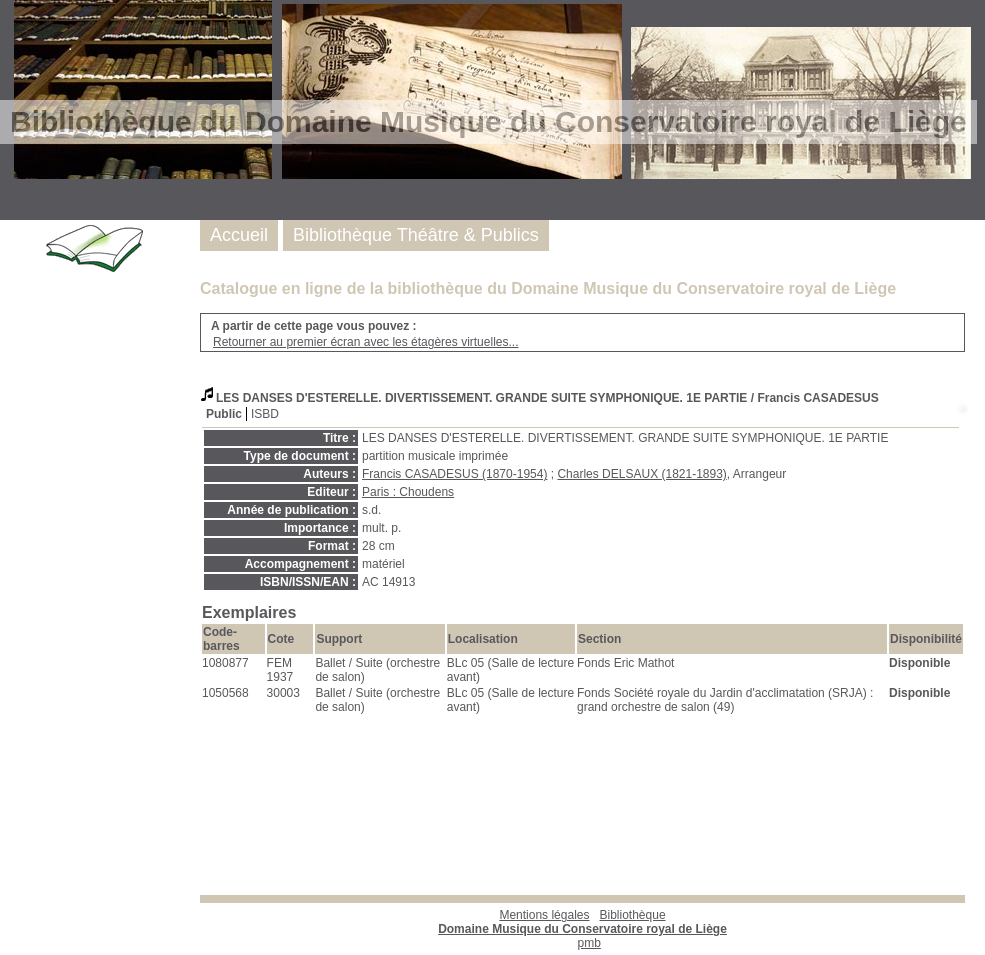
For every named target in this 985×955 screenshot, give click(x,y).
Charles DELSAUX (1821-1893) (641, 474)
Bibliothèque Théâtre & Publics (416, 235)
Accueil (239, 235)
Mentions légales (544, 915)
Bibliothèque (582, 922)
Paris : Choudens (408, 492)
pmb (589, 943)
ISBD (265, 414)
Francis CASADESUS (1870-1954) (454, 474)
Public (224, 414)
